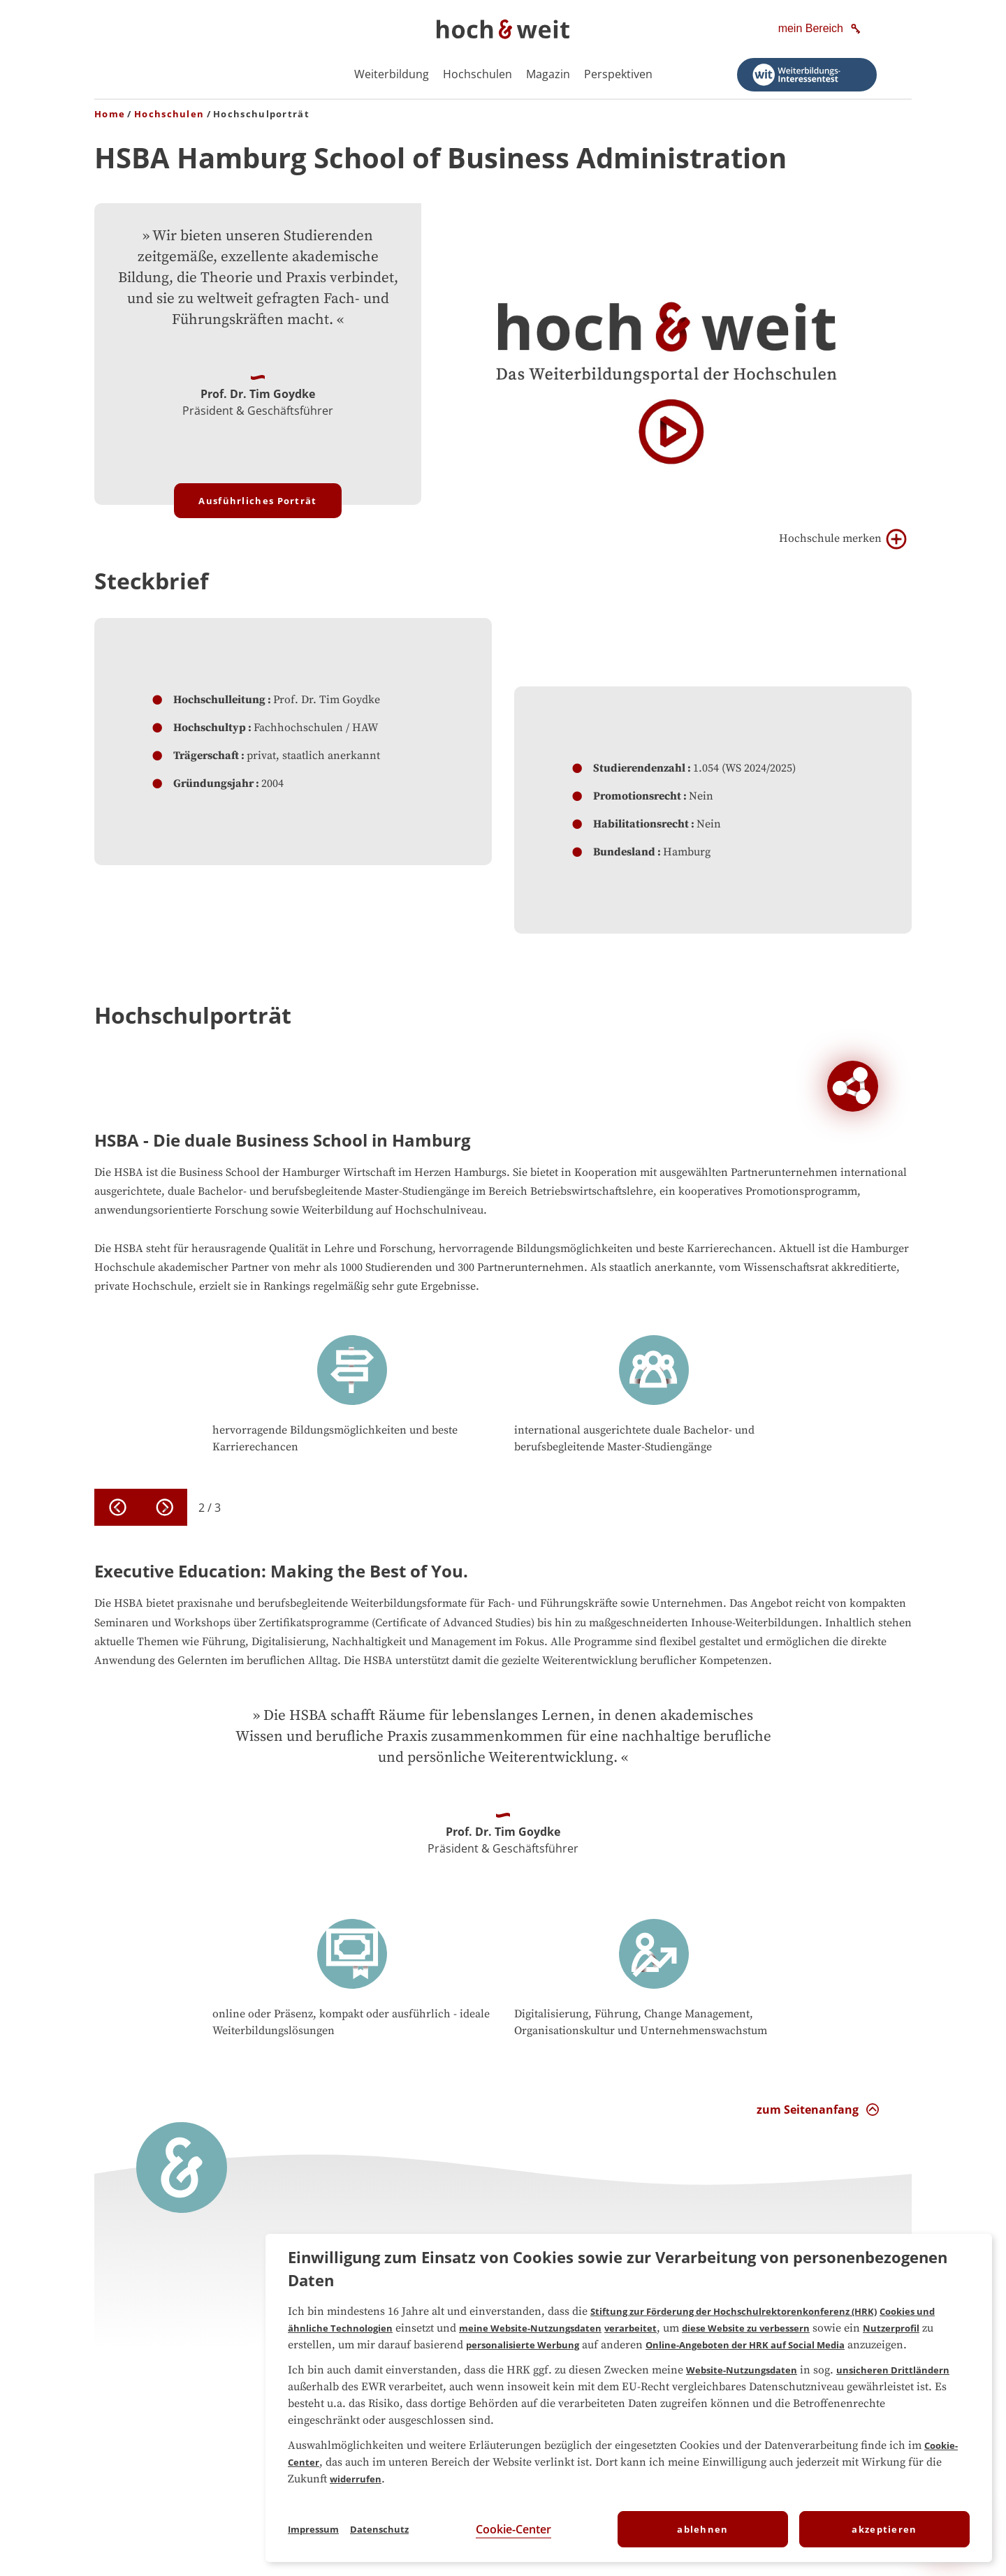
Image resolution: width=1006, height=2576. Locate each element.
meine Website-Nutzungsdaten (530, 2328)
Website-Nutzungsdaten (741, 2370)
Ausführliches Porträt (257, 500)
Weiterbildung (391, 74)
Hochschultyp (209, 728)
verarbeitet (630, 2328)
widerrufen (355, 2479)
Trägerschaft (206, 756)
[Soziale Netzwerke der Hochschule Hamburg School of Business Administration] (852, 1086)
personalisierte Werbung (522, 2345)
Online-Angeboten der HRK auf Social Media (745, 2345)
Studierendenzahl (639, 768)
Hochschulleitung (219, 700)
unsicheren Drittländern (892, 2370)
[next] (164, 1507)
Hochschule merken (843, 539)
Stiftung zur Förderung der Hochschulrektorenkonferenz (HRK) (733, 2311)
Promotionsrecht (637, 796)
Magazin (548, 74)
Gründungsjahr (213, 783)
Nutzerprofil (891, 2328)
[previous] (117, 1507)
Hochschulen (477, 74)
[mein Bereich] (820, 29)
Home (109, 114)
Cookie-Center (513, 2529)
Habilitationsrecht (641, 824)
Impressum (313, 2529)
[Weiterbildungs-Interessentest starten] (807, 74)
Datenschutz (379, 2529)
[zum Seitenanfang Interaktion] (818, 2109)
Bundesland (624, 852)
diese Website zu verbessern (746, 2328)
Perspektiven (618, 74)
